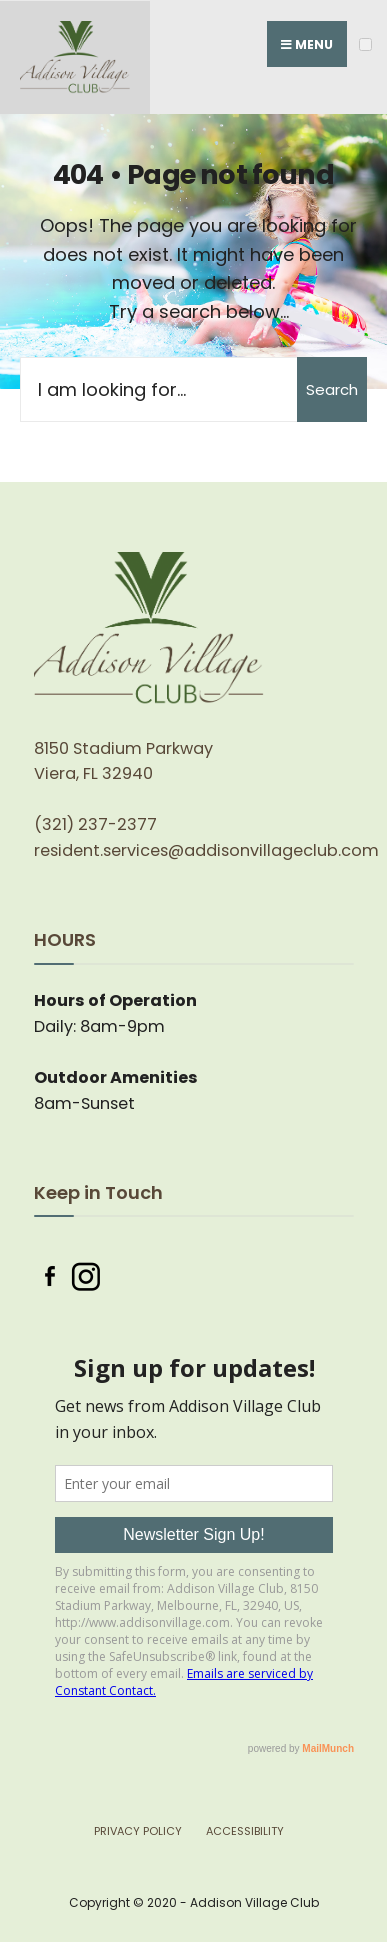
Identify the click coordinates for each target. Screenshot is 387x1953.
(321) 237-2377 (95, 824)
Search (332, 389)
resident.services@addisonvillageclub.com (206, 850)
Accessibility (245, 1831)
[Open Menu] (365, 44)
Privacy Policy (138, 1831)
